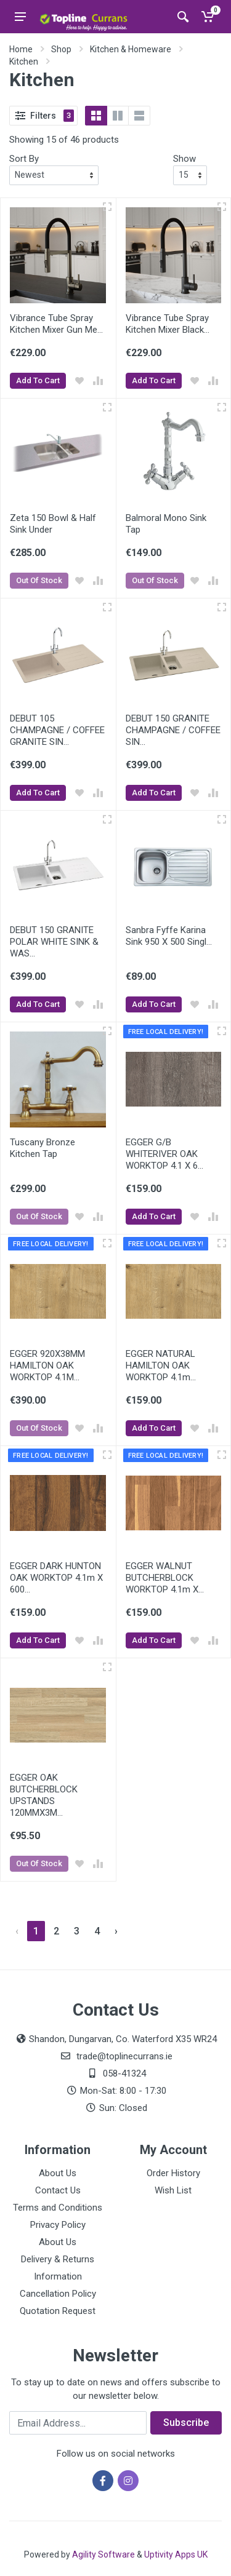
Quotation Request (57, 2310)
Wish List (173, 2190)
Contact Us (58, 2190)
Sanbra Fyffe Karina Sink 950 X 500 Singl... (169, 935)
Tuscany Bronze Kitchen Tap (42, 1148)
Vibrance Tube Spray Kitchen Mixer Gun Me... (56, 323)
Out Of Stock (39, 580)
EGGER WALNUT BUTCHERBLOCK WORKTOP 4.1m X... (165, 1577)
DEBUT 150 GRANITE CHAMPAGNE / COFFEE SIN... (173, 730)
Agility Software (103, 2554)
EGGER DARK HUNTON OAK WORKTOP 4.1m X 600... (56, 1577)
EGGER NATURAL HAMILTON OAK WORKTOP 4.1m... (161, 1365)
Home (21, 49)
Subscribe (186, 2422)
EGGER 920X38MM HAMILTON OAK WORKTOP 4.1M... (47, 1365)
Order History (173, 2173)
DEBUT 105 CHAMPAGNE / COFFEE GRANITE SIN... (57, 730)
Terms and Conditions (57, 2207)
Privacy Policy (58, 2224)
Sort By (24, 158)
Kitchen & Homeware (130, 49)
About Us (57, 2173)
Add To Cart (38, 380)
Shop (61, 49)
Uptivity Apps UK (176, 2554)
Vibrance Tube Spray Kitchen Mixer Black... (167, 323)
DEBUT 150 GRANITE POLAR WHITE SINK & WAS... (54, 941)
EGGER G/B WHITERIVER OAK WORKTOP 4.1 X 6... (164, 1154)
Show (184, 158)
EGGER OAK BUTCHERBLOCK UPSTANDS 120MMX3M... (44, 1795)
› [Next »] (116, 1931)
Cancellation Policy (58, 2293)
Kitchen (23, 61)
